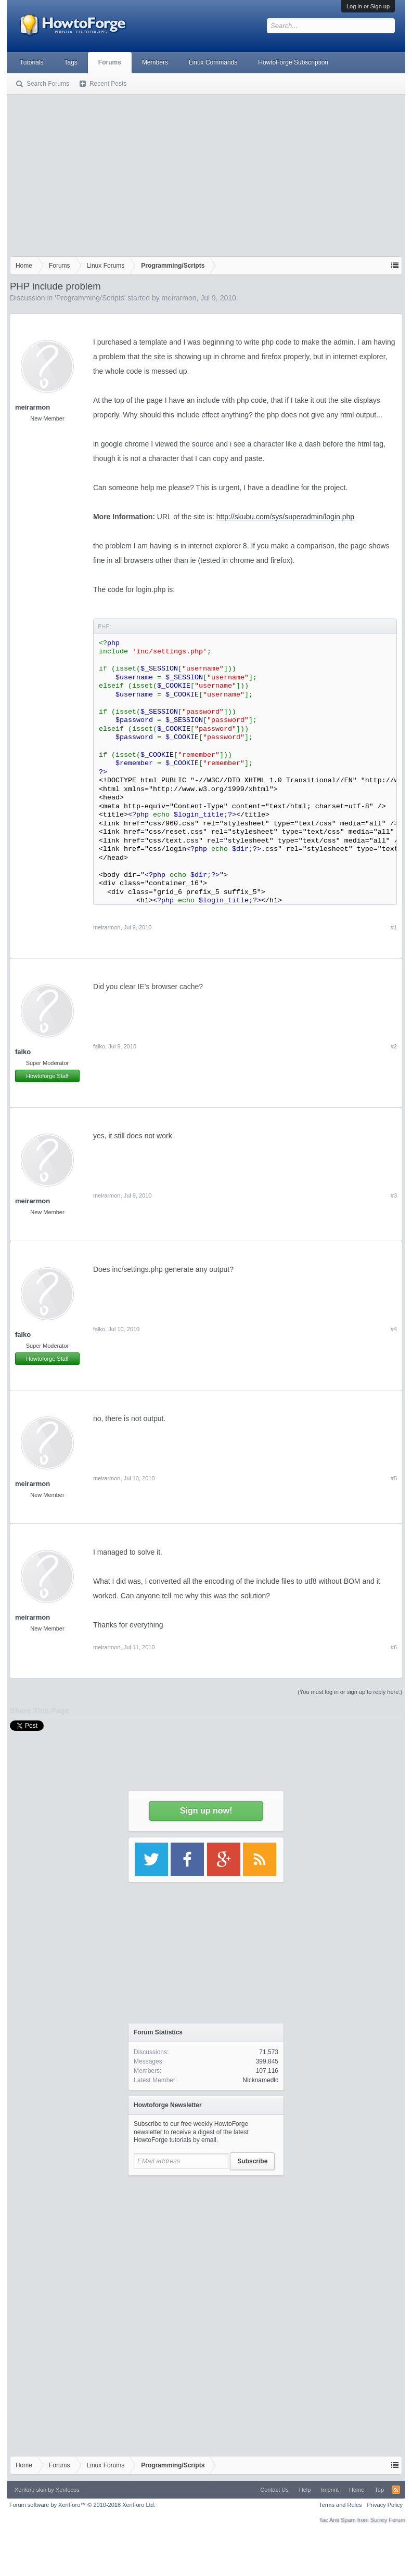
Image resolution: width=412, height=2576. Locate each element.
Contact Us (274, 2490)
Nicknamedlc (260, 2080)
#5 (394, 1478)
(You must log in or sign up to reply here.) (350, 1692)
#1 (394, 927)
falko (23, 1052)
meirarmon (179, 298)
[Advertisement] (206, 173)
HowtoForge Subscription (293, 62)
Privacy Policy (385, 2505)
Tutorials (32, 62)
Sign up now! (206, 1810)
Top (379, 2490)
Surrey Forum (387, 2520)
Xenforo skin (30, 2490)
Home (356, 2490)
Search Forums (48, 83)
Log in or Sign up (368, 6)
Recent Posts (107, 83)
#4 (394, 1329)
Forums (109, 62)
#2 (394, 1046)
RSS (396, 2490)
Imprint (330, 2490)
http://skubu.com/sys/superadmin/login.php (285, 516)
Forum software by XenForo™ (82, 2505)
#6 (394, 1647)
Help (305, 2490)
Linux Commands (213, 62)
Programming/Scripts (90, 298)
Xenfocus (68, 2490)
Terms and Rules (340, 2505)
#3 (394, 1195)
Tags (71, 62)
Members (155, 62)
